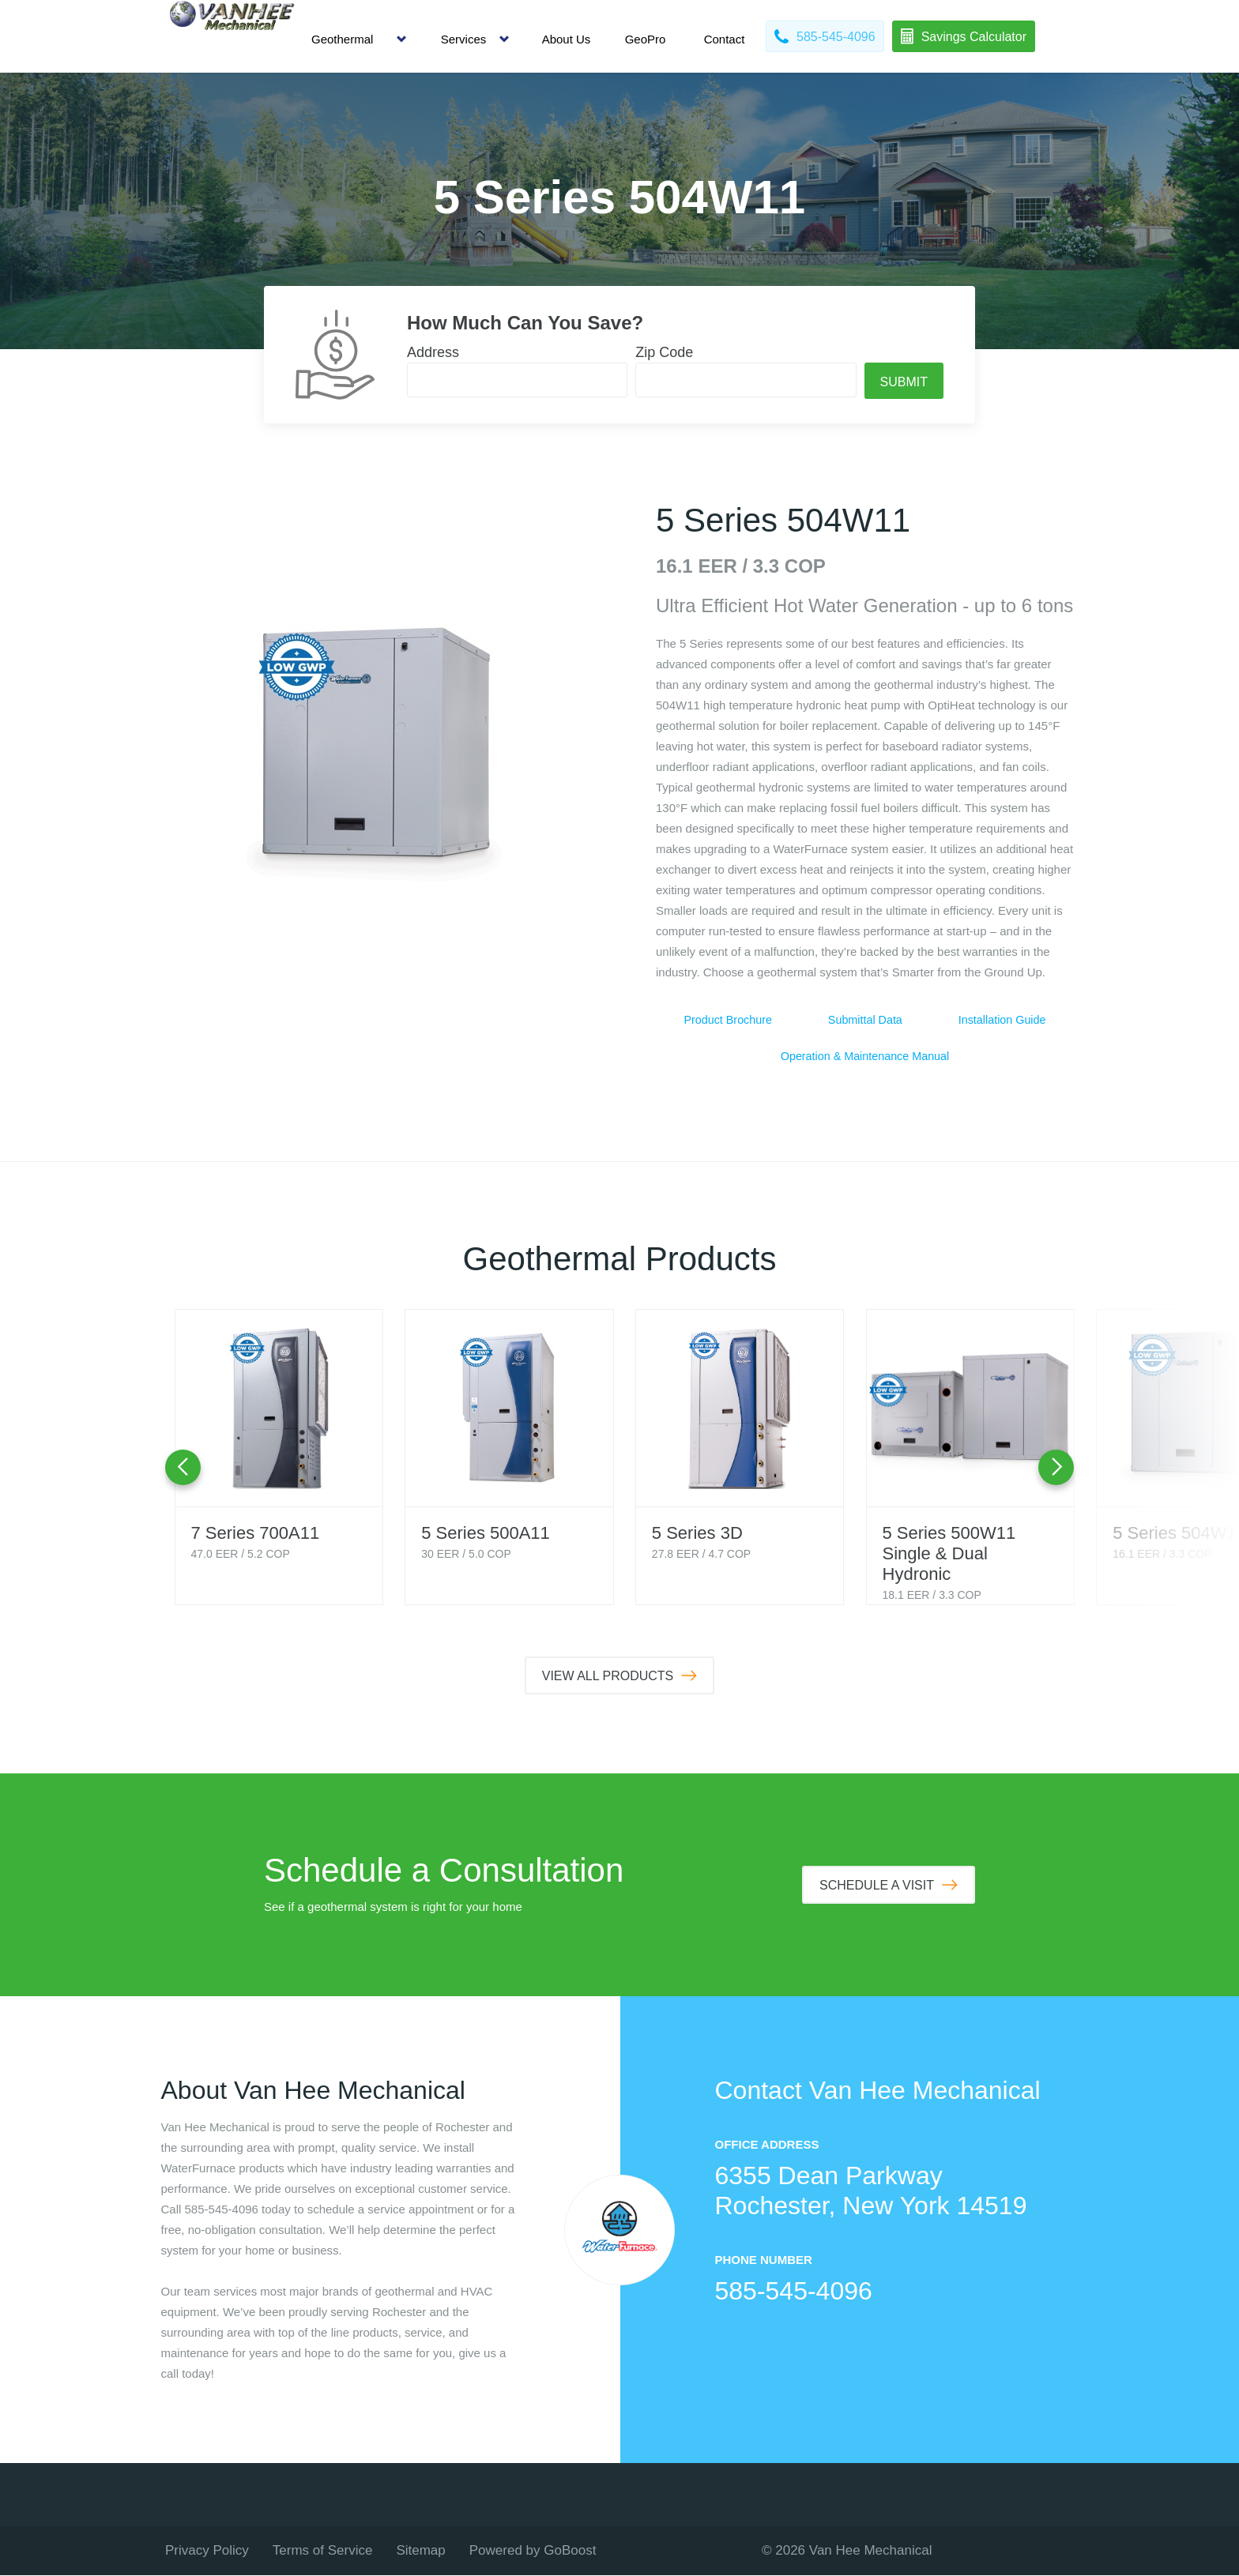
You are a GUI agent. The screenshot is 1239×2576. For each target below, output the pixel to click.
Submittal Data (865, 1020)
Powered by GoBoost (533, 2551)
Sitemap (420, 2551)
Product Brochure (728, 1020)
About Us (566, 39)
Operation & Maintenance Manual (865, 1056)
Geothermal (342, 39)
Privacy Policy (207, 2551)
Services (464, 39)
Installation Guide (1002, 1020)
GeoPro (645, 39)
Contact (724, 39)
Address (433, 352)
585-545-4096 (793, 2291)
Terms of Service (323, 2551)
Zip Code (664, 352)
